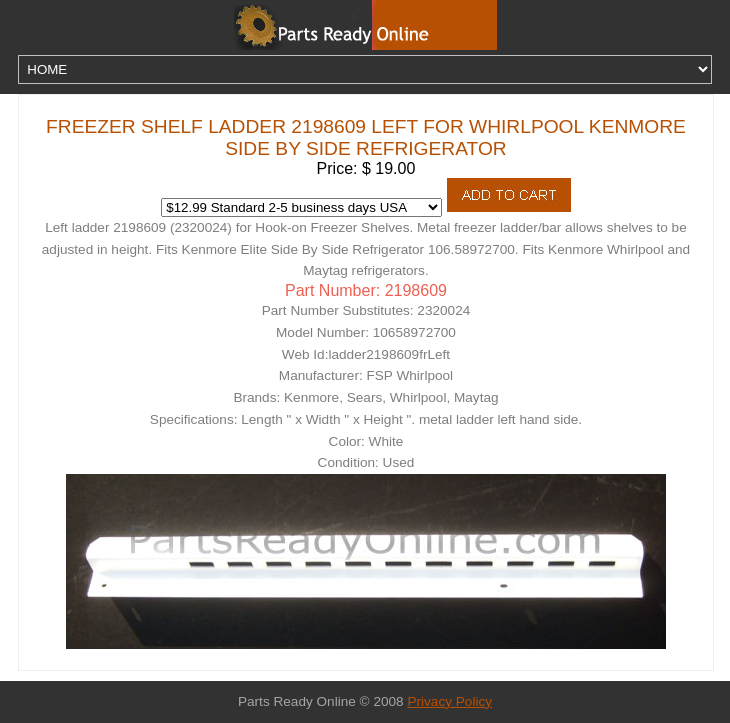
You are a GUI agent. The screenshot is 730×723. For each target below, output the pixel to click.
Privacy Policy (449, 701)
